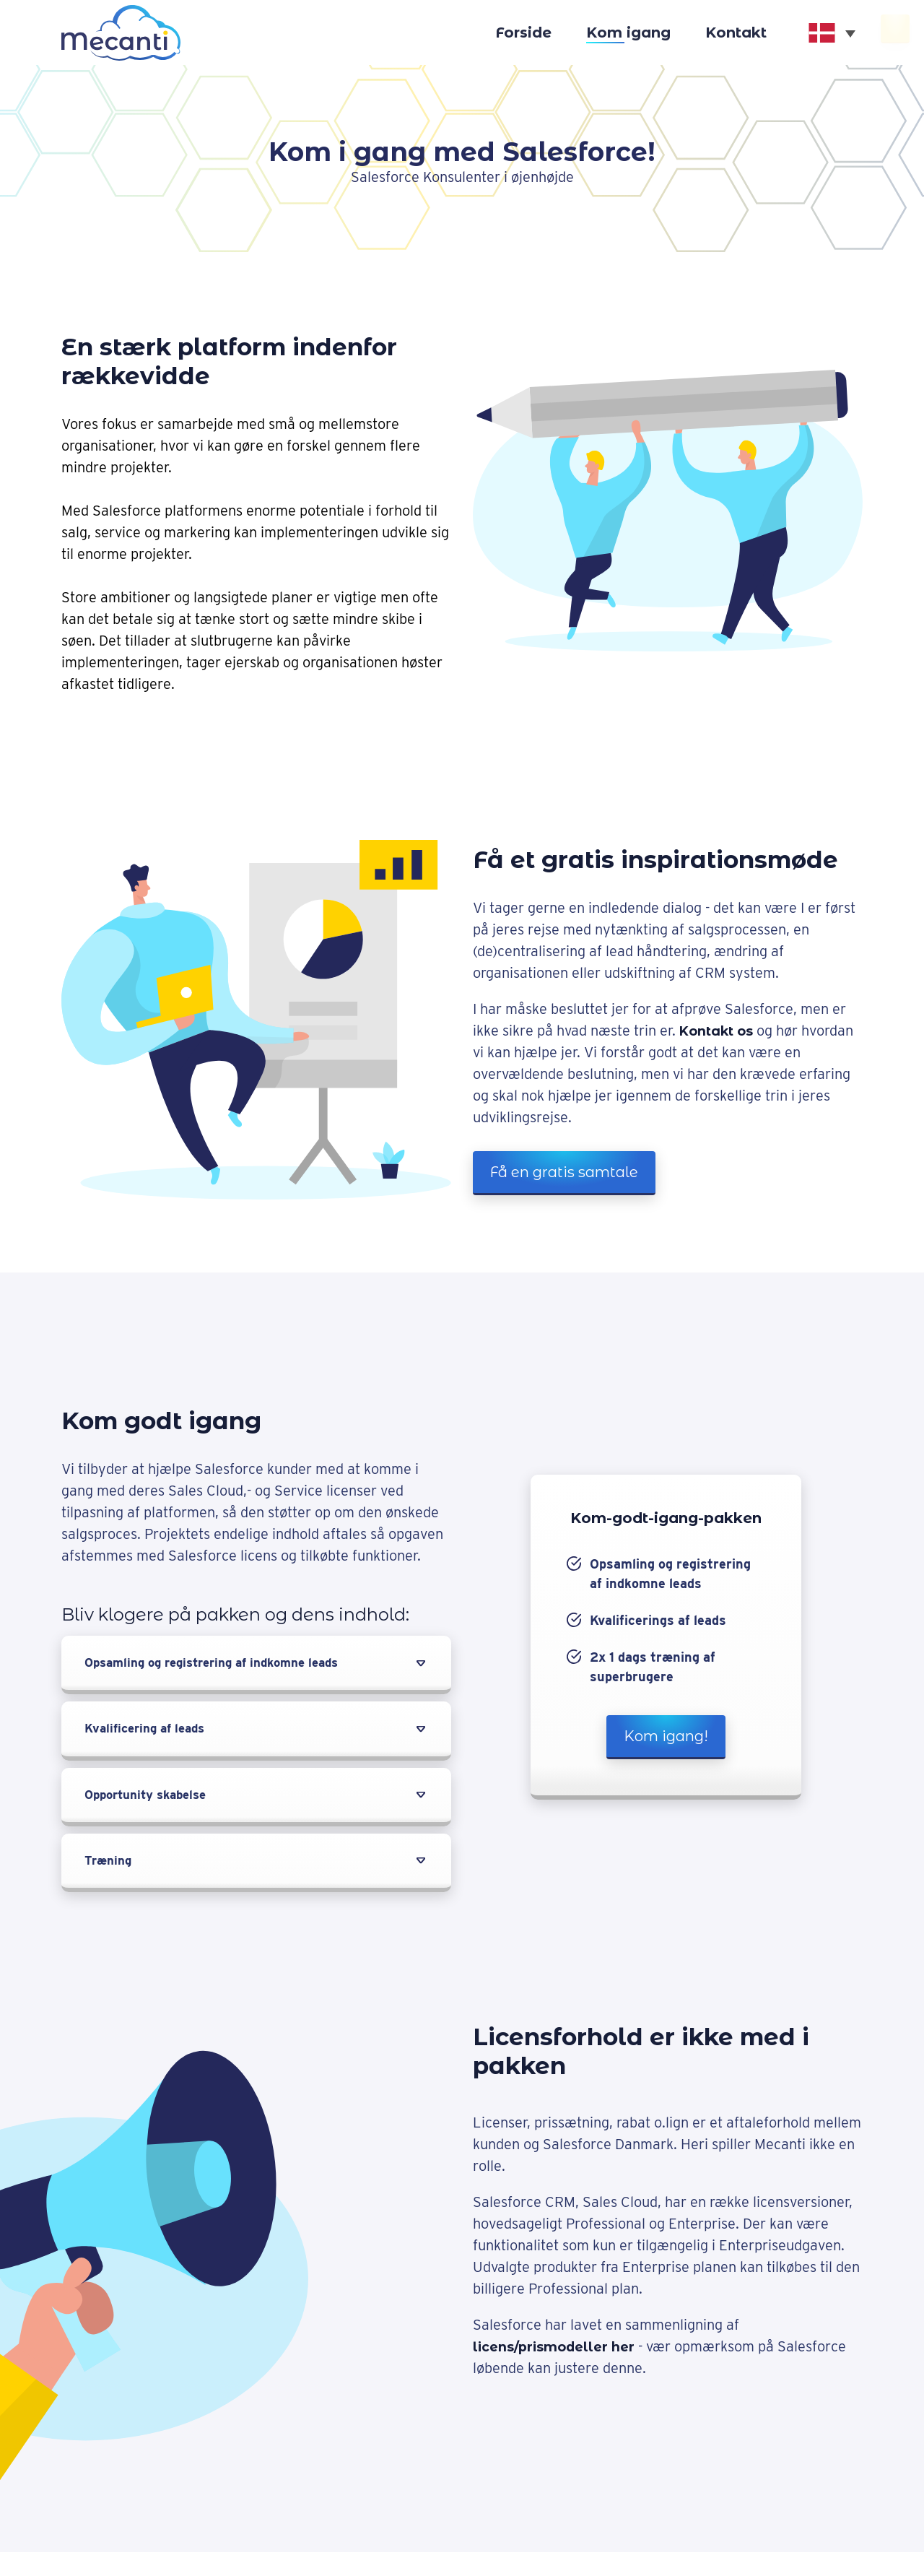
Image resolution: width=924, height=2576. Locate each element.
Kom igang (628, 32)
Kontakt (736, 32)
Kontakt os (723, 1030)
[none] (832, 32)
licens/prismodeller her (561, 2351)
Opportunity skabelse (151, 1797)
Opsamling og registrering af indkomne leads (222, 1663)
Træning (109, 1865)
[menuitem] (832, 32)
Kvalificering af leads (149, 1730)
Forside (523, 32)
